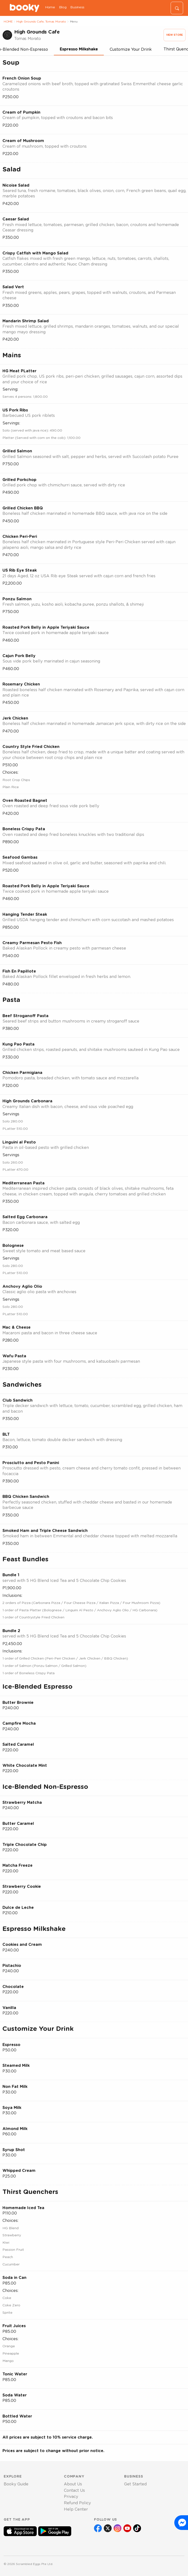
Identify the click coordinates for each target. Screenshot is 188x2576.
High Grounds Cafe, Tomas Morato (41, 21)
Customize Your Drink (131, 49)
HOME (8, 21)
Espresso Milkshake (79, 49)
